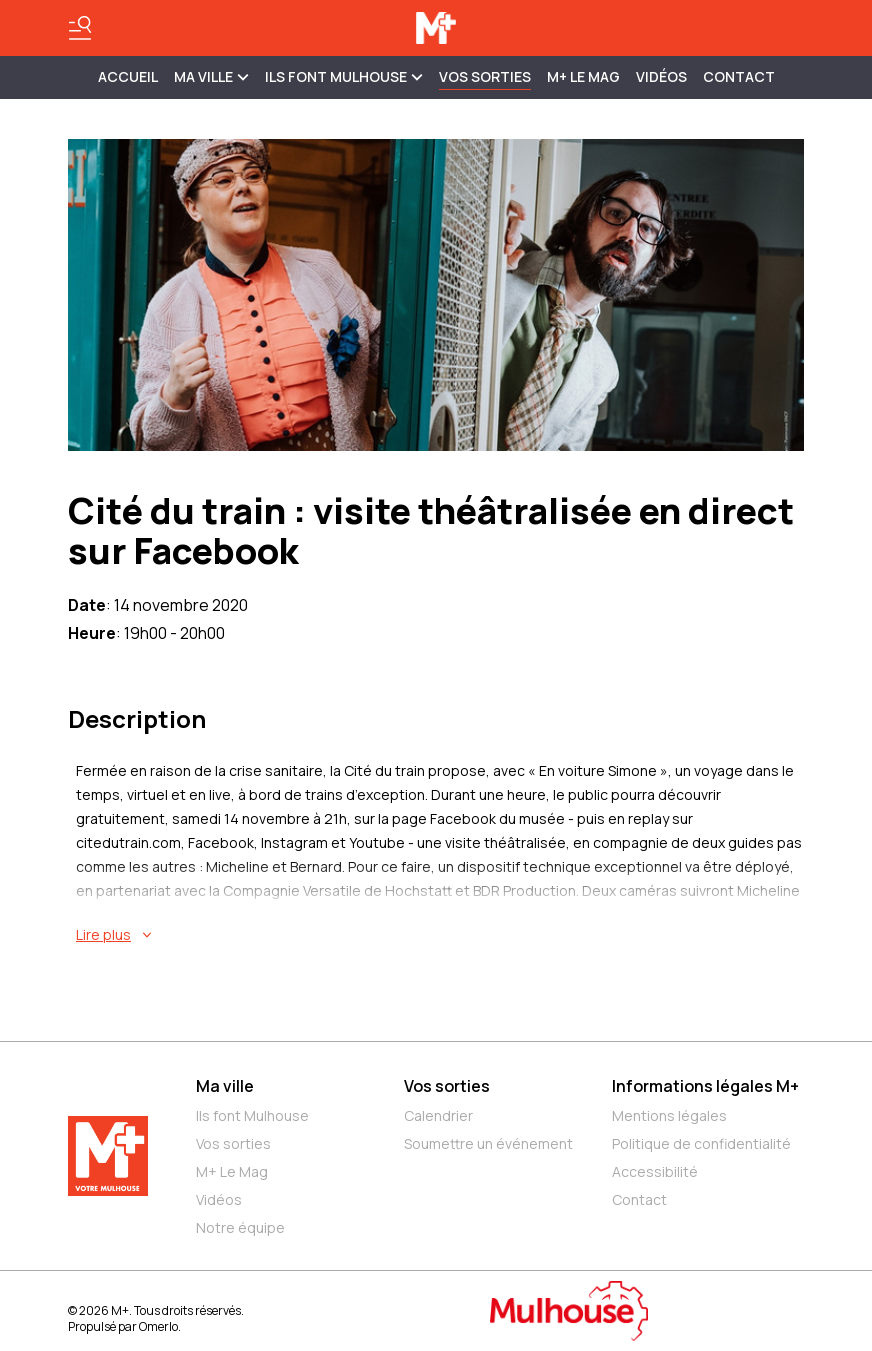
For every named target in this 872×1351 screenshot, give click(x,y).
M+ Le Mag (583, 76)
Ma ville (225, 1086)
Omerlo (158, 1326)
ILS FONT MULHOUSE (344, 76)
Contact (739, 76)
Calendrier (438, 1115)
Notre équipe (240, 1227)
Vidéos (661, 76)
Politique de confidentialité (701, 1143)
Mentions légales (669, 1115)
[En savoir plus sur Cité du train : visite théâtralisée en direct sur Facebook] (440, 935)
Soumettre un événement (488, 1143)
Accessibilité (655, 1171)
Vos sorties (485, 76)
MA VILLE (211, 76)
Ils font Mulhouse (252, 1115)
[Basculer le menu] (80, 28)
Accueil (128, 76)
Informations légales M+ (705, 1086)
